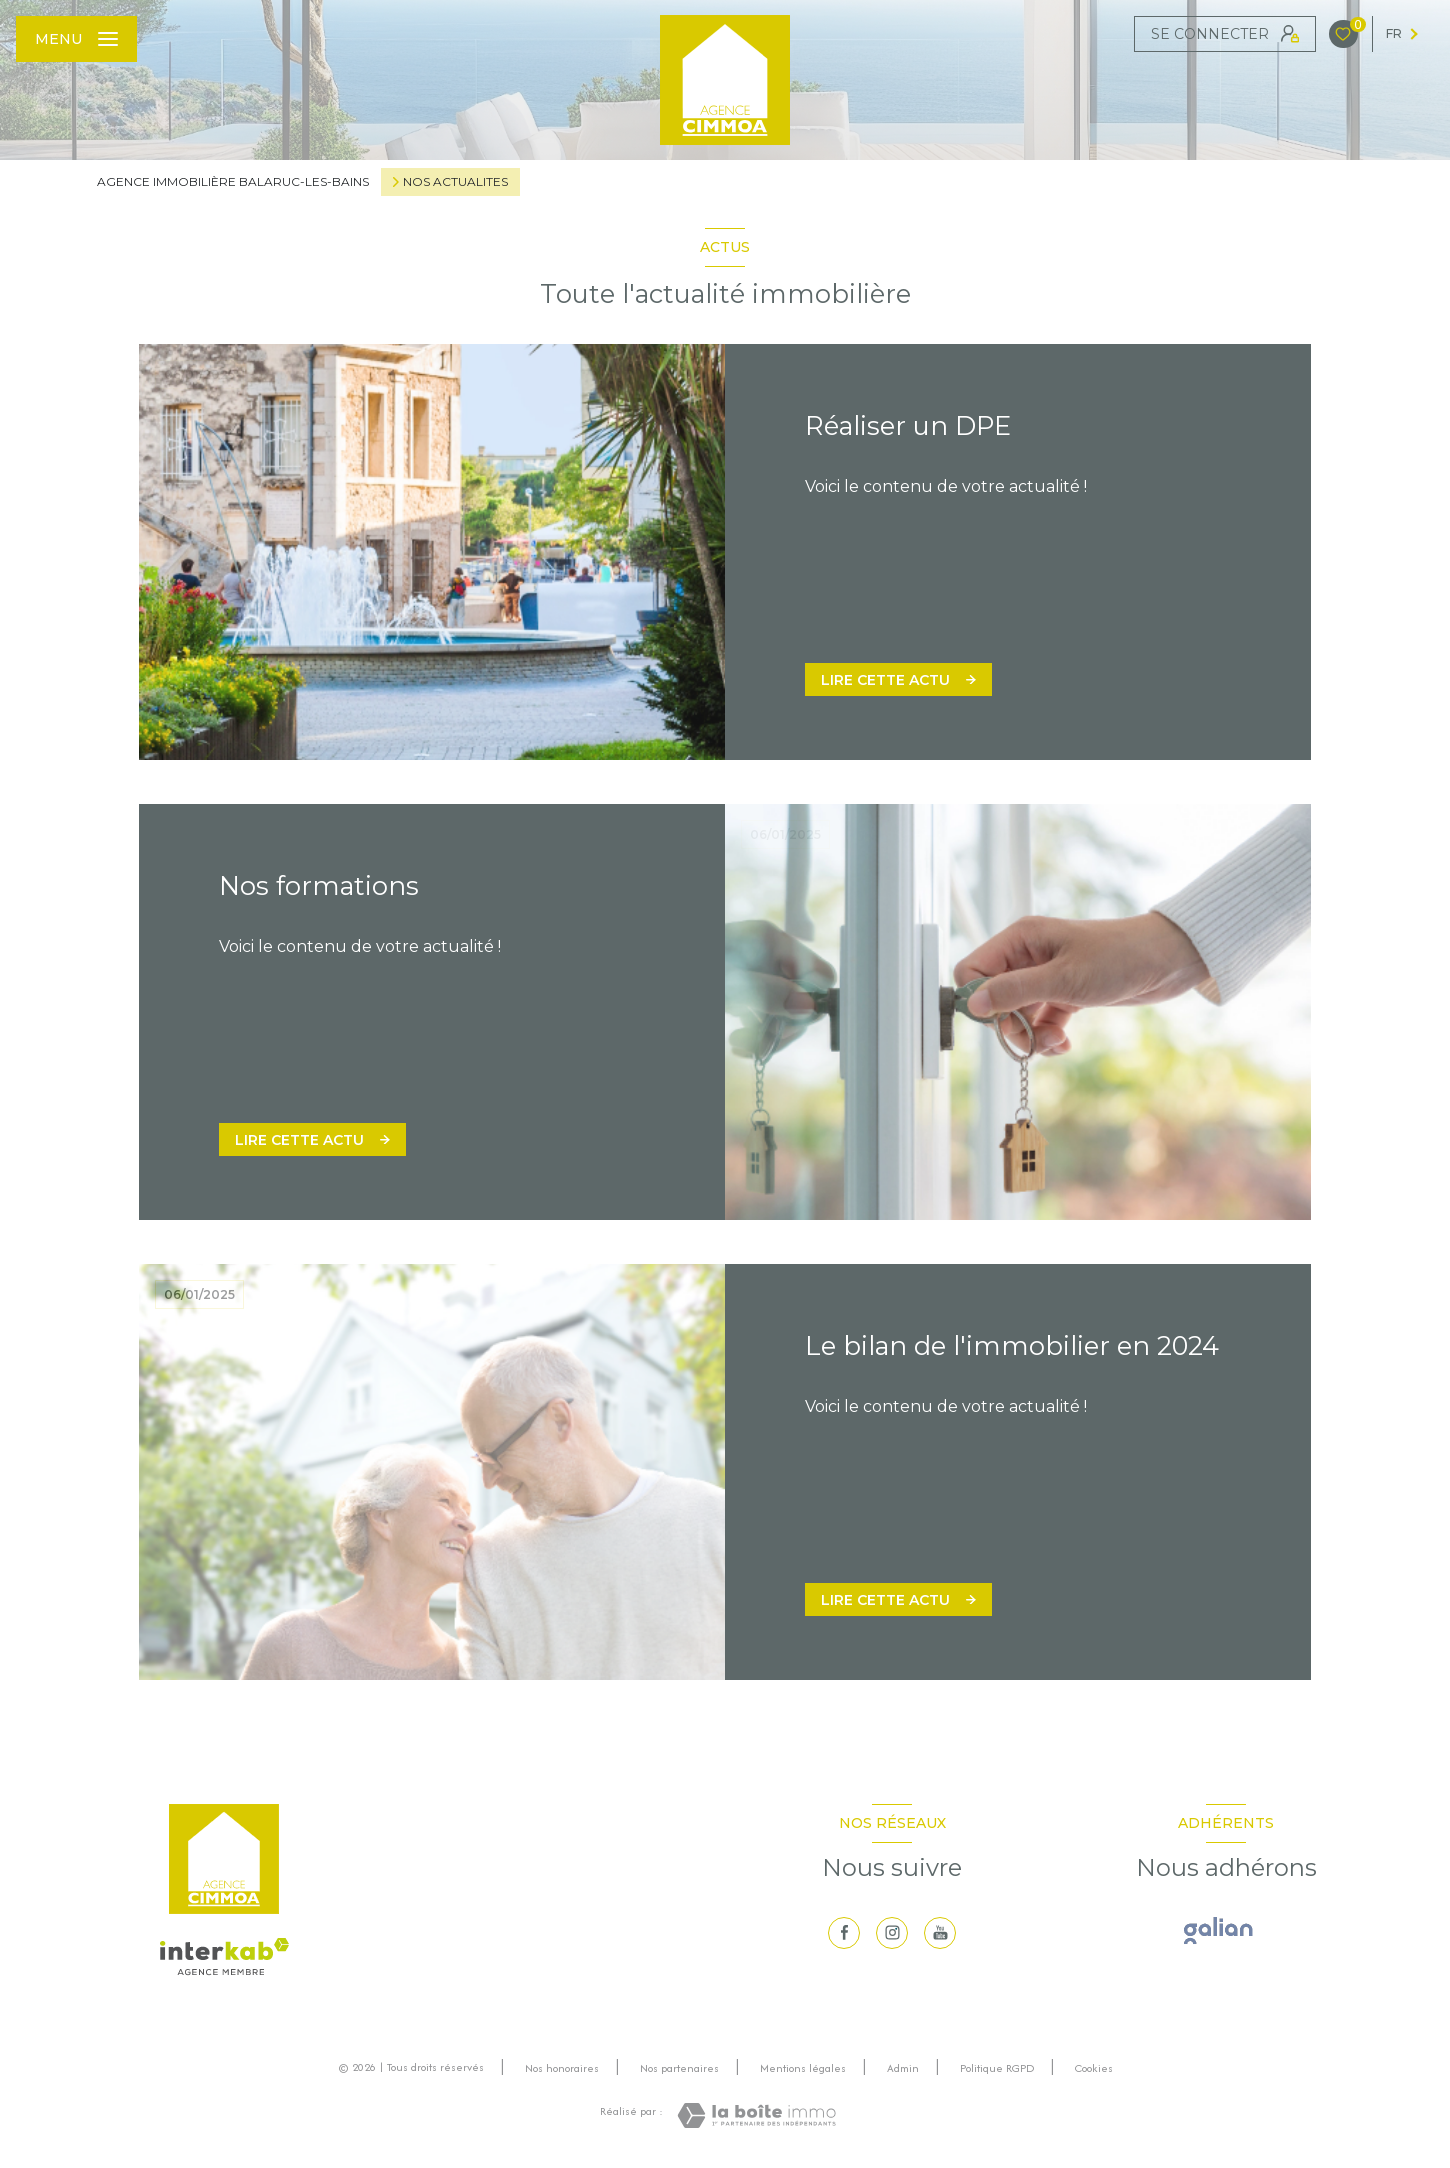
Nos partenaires (679, 2068)
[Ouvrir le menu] (76, 39)
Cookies (1094, 2069)
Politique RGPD (997, 2068)
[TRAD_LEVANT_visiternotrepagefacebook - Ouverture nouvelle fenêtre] (844, 1933)
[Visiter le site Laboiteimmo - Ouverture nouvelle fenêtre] (756, 2115)
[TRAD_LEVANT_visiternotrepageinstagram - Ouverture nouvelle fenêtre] (892, 1933)
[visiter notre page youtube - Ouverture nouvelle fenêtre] (940, 1933)
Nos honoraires (562, 2068)
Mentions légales (803, 2068)
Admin (903, 2068)
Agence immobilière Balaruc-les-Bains (233, 181)
